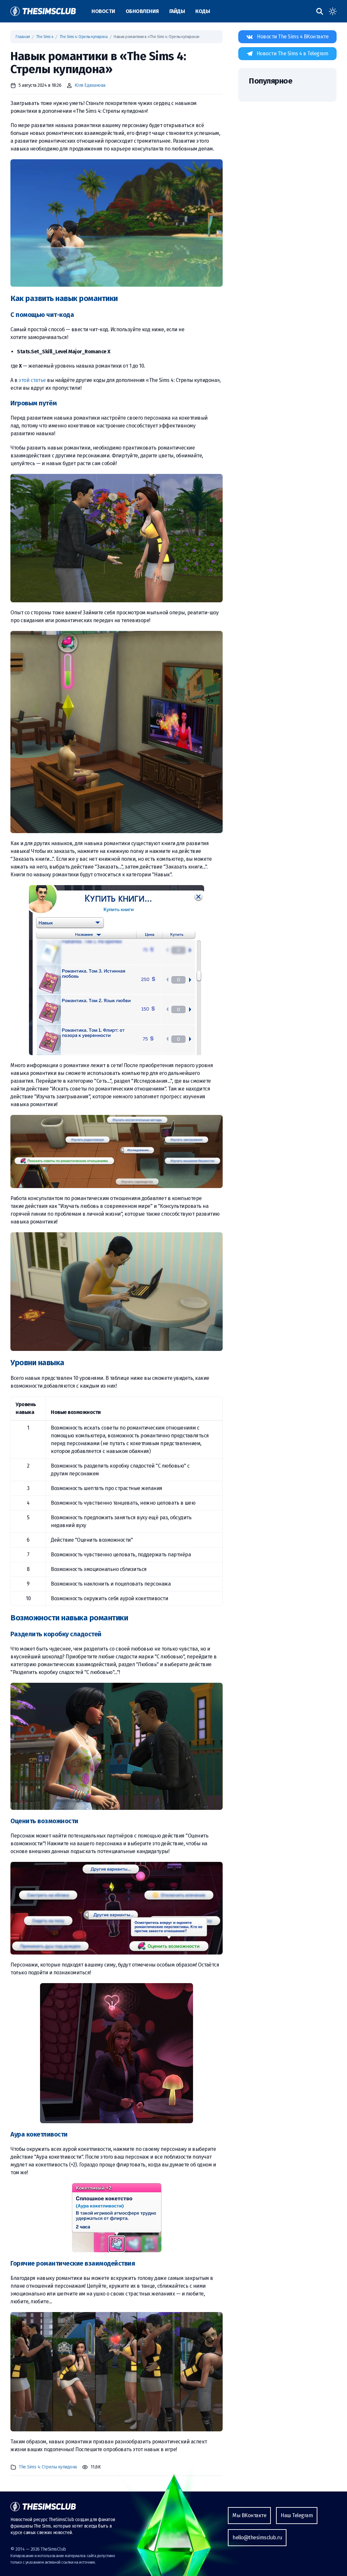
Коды (202, 11)
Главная (23, 36)
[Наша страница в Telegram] (287, 53)
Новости (103, 11)
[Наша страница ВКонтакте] (287, 36)
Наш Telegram (297, 2515)
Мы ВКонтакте (249, 2515)
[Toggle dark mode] (333, 11)
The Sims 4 (44, 36)
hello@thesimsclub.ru (257, 2537)
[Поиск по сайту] (320, 11)
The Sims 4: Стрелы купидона (84, 36)
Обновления (142, 11)
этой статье (32, 380)
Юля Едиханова (90, 85)
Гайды (177, 11)
